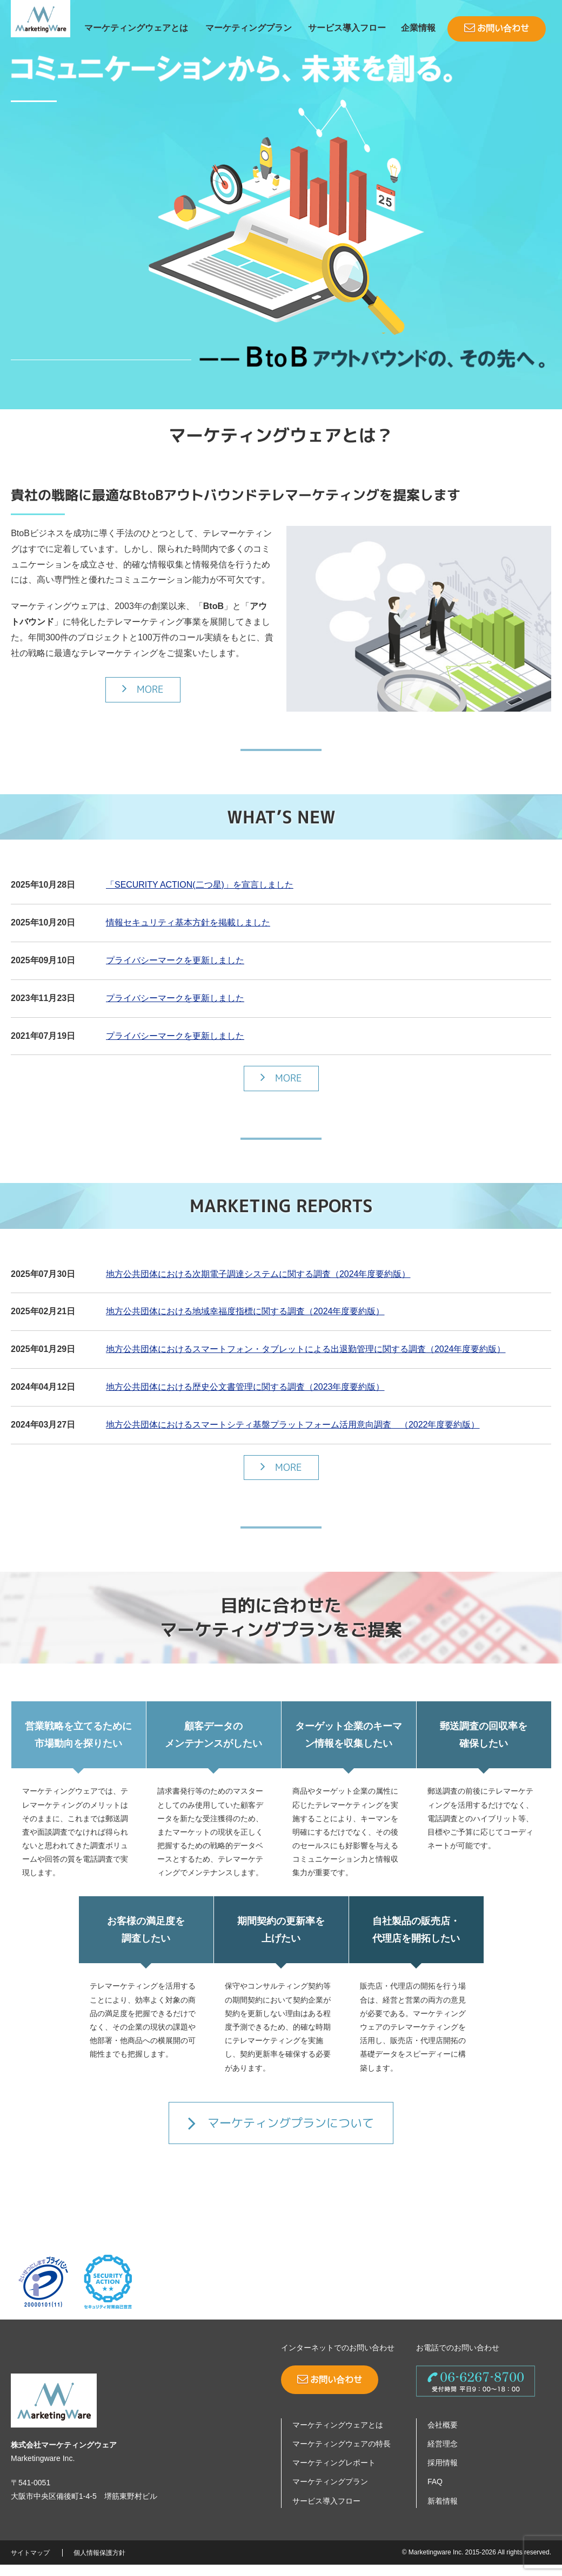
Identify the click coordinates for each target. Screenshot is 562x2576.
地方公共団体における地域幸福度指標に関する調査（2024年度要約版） (245, 1322)
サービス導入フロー (347, 27)
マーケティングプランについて (281, 2134)
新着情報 (442, 2512)
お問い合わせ (496, 28)
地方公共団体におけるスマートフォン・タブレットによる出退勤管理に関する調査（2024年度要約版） (306, 1360)
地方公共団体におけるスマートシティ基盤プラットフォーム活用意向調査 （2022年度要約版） (293, 1436)
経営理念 (442, 2455)
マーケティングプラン (248, 27)
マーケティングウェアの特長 (341, 2455)
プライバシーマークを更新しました (175, 971)
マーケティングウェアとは (136, 27)
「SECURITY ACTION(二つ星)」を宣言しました (199, 896)
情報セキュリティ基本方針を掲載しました (188, 933)
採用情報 (442, 2474)
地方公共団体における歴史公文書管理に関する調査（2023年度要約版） (245, 1398)
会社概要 (442, 2436)
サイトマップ (30, 2564)
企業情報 (418, 27)
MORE (143, 700)
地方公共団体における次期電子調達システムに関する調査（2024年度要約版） (258, 1285)
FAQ (435, 2493)
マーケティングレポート (334, 2474)
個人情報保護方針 (99, 2564)
